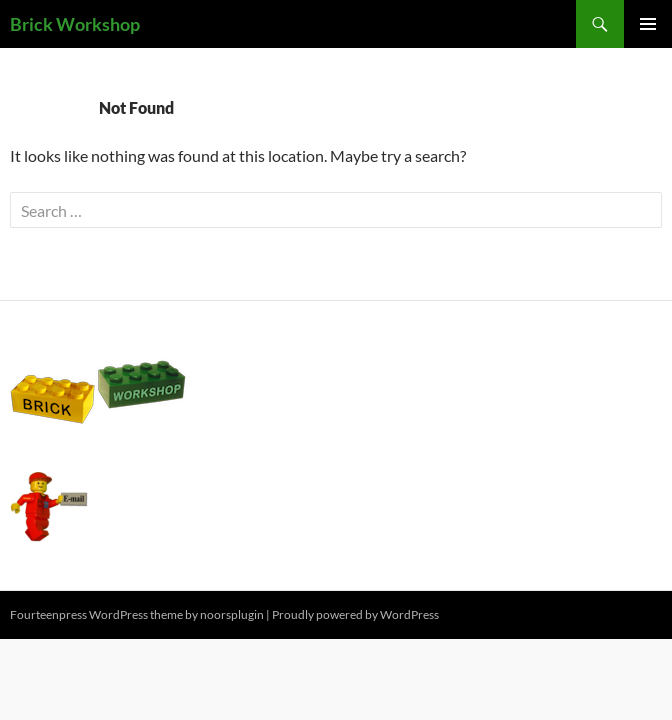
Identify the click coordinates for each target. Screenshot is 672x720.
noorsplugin (232, 614)
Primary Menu (648, 24)
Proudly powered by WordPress (355, 614)
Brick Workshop (75, 24)
